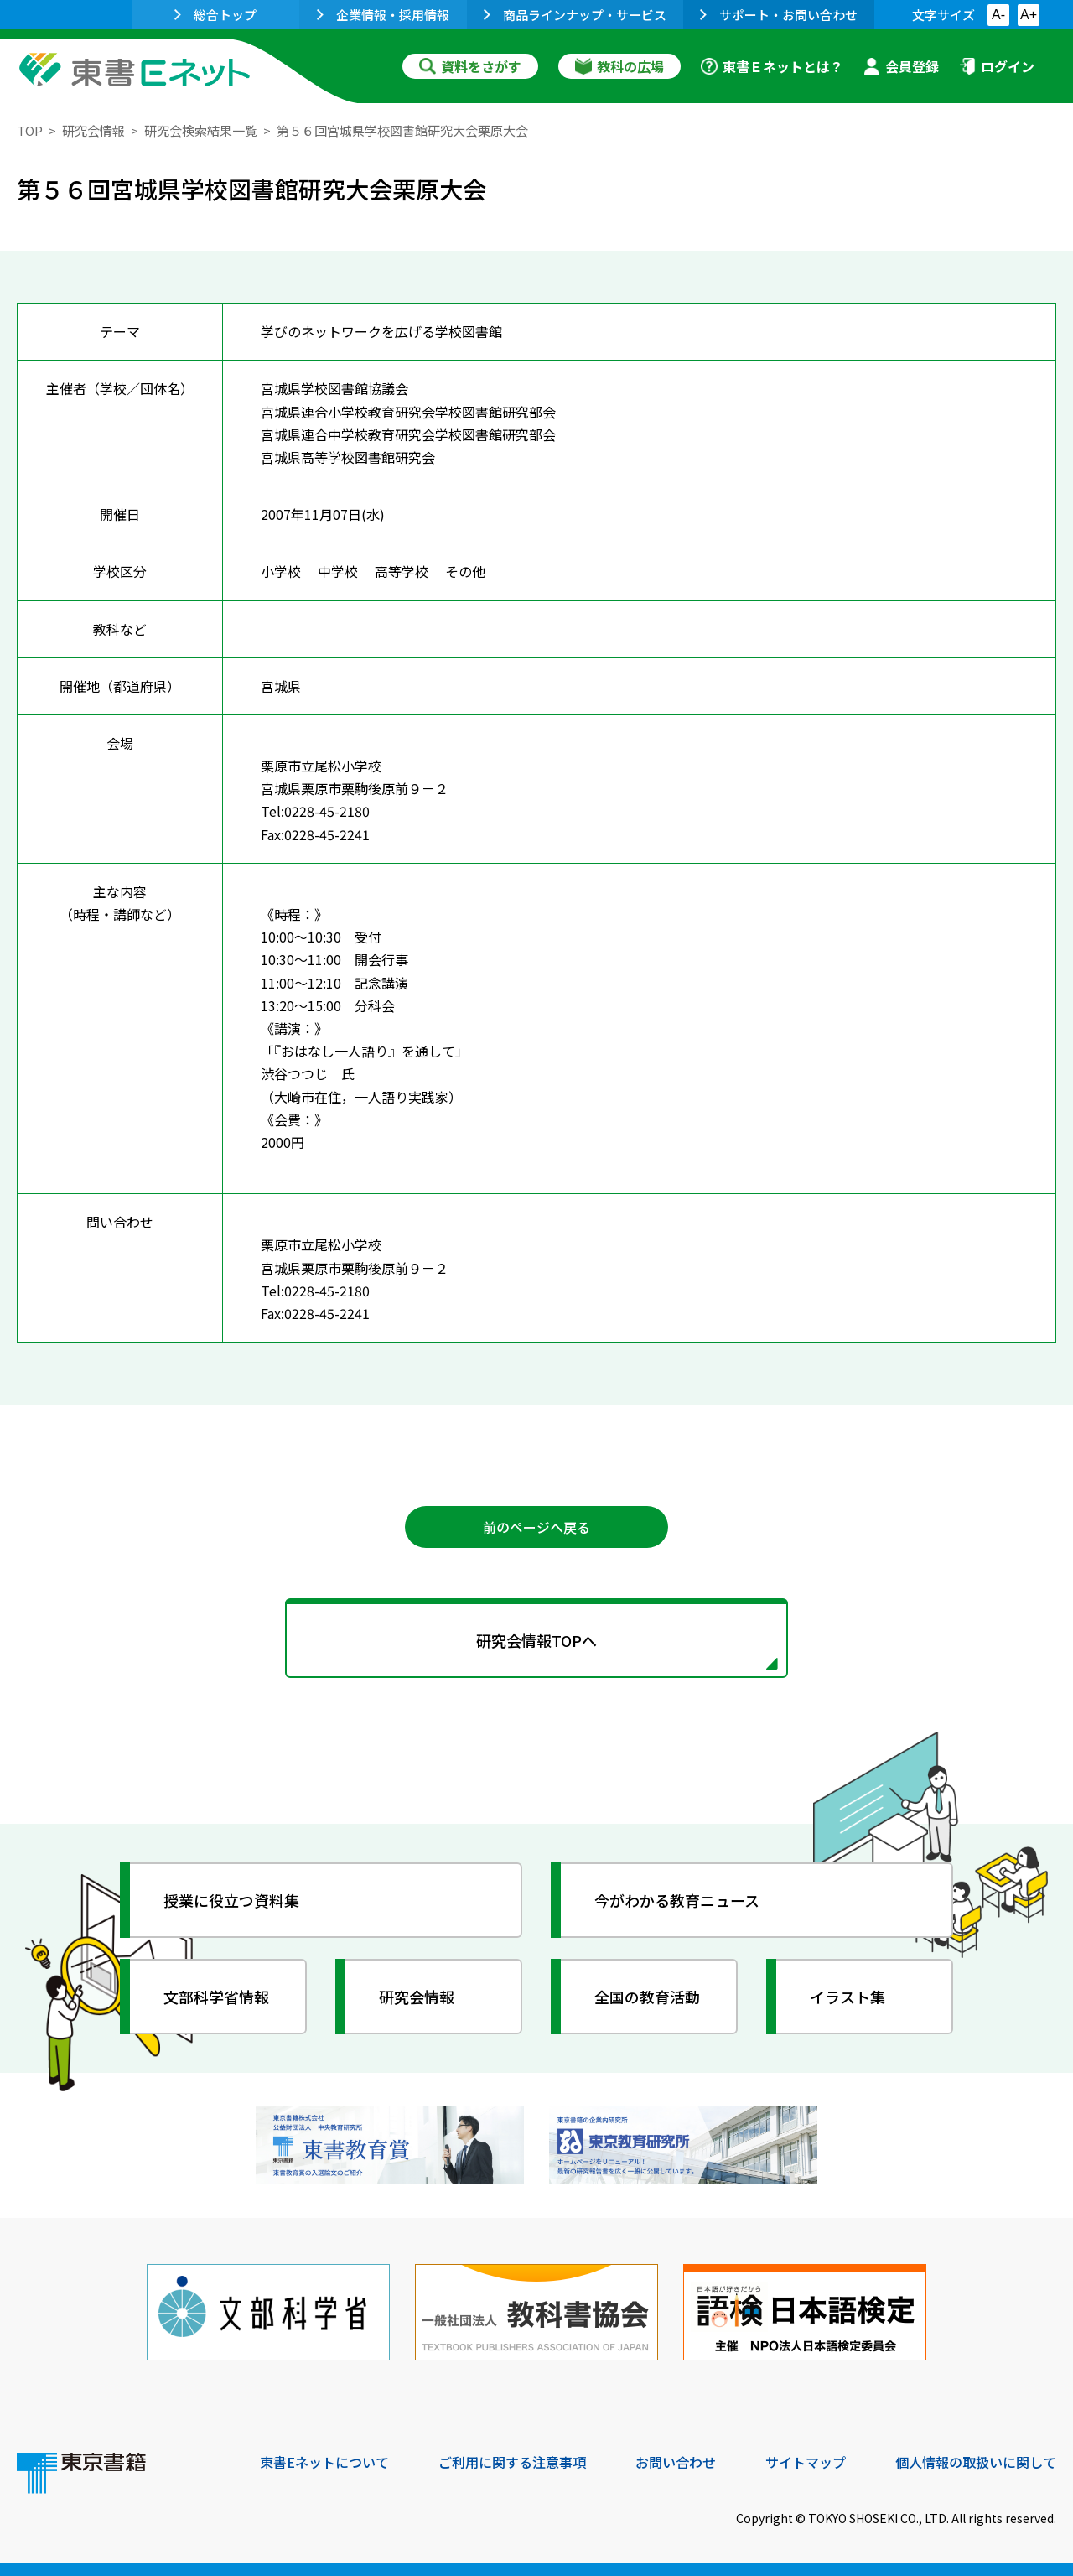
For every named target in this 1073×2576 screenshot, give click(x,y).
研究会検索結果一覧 (200, 130)
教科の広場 (619, 66)
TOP (30, 130)
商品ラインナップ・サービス (575, 14)
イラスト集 (847, 1996)
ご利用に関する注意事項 (512, 2462)
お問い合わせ (675, 2462)
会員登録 (901, 66)
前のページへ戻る (536, 1527)
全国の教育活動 (647, 1996)
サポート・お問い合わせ (779, 14)
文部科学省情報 (216, 1996)
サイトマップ (805, 2462)
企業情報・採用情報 (383, 14)
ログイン (996, 66)
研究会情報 (93, 130)
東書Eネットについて (324, 2462)
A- (998, 15)
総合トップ (215, 14)
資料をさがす (470, 66)
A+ (1028, 15)
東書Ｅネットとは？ (772, 66)
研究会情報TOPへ (536, 1640)
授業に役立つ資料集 (231, 1900)
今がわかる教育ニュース (676, 1900)
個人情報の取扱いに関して (975, 2462)
